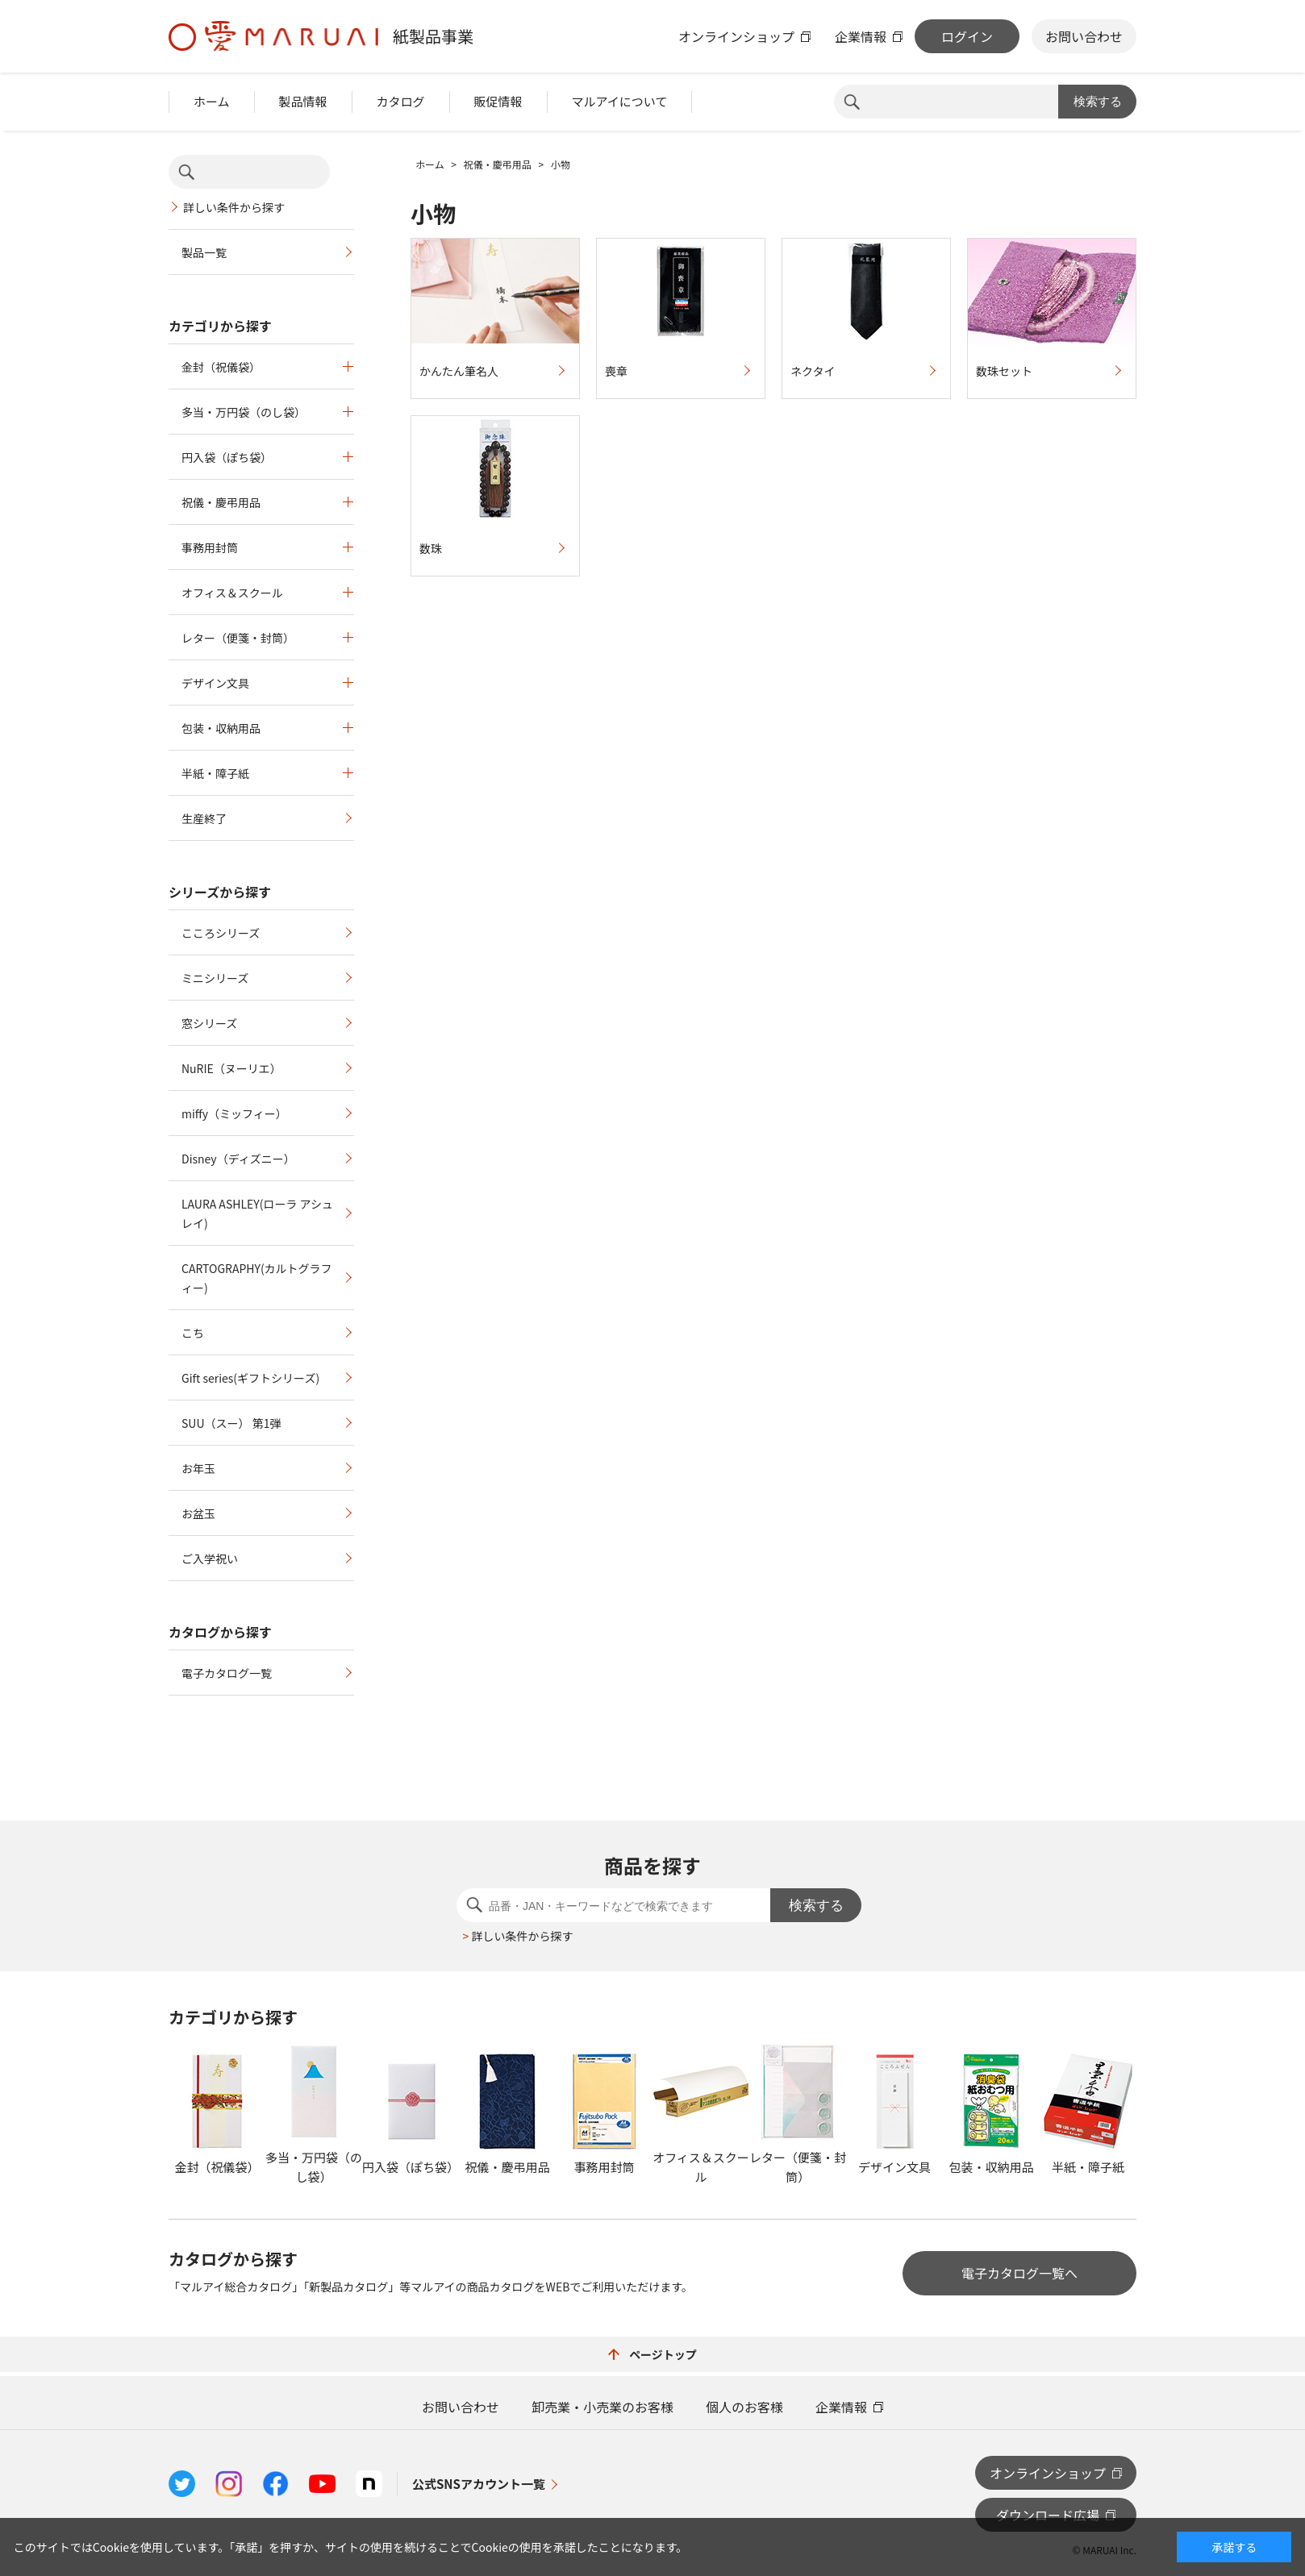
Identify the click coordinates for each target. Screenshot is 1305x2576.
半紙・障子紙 (215, 773)
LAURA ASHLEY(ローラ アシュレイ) (257, 1213)
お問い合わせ (1084, 36)
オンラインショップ (736, 36)
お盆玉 (198, 1513)
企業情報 (860, 36)
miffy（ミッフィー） (234, 1113)
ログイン (967, 36)
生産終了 (204, 818)
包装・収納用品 (221, 728)
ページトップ (652, 2354)
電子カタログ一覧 (226, 1673)
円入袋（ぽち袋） (226, 457)
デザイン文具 (215, 683)
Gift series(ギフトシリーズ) (250, 1378)
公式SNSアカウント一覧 (478, 2483)
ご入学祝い (209, 1558)
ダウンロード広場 (1047, 2514)
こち (192, 1333)
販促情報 (498, 101)
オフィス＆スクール (232, 593)
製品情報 (303, 101)
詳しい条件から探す (234, 207)
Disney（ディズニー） (238, 1159)
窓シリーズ (209, 1023)
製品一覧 (204, 252)
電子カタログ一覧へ (1019, 2273)
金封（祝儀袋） (221, 367)
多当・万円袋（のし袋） (243, 412)
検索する (1098, 101)
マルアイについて (620, 101)
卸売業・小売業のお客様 (602, 2406)
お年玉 (198, 1468)
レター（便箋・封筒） (237, 638)
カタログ (401, 101)
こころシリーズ (220, 933)
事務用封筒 (209, 547)
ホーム (212, 101)
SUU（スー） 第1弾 (231, 1423)
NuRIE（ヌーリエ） (231, 1068)
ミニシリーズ (214, 978)
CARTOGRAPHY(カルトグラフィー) (256, 1278)
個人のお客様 (744, 2406)
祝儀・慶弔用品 (221, 502)
